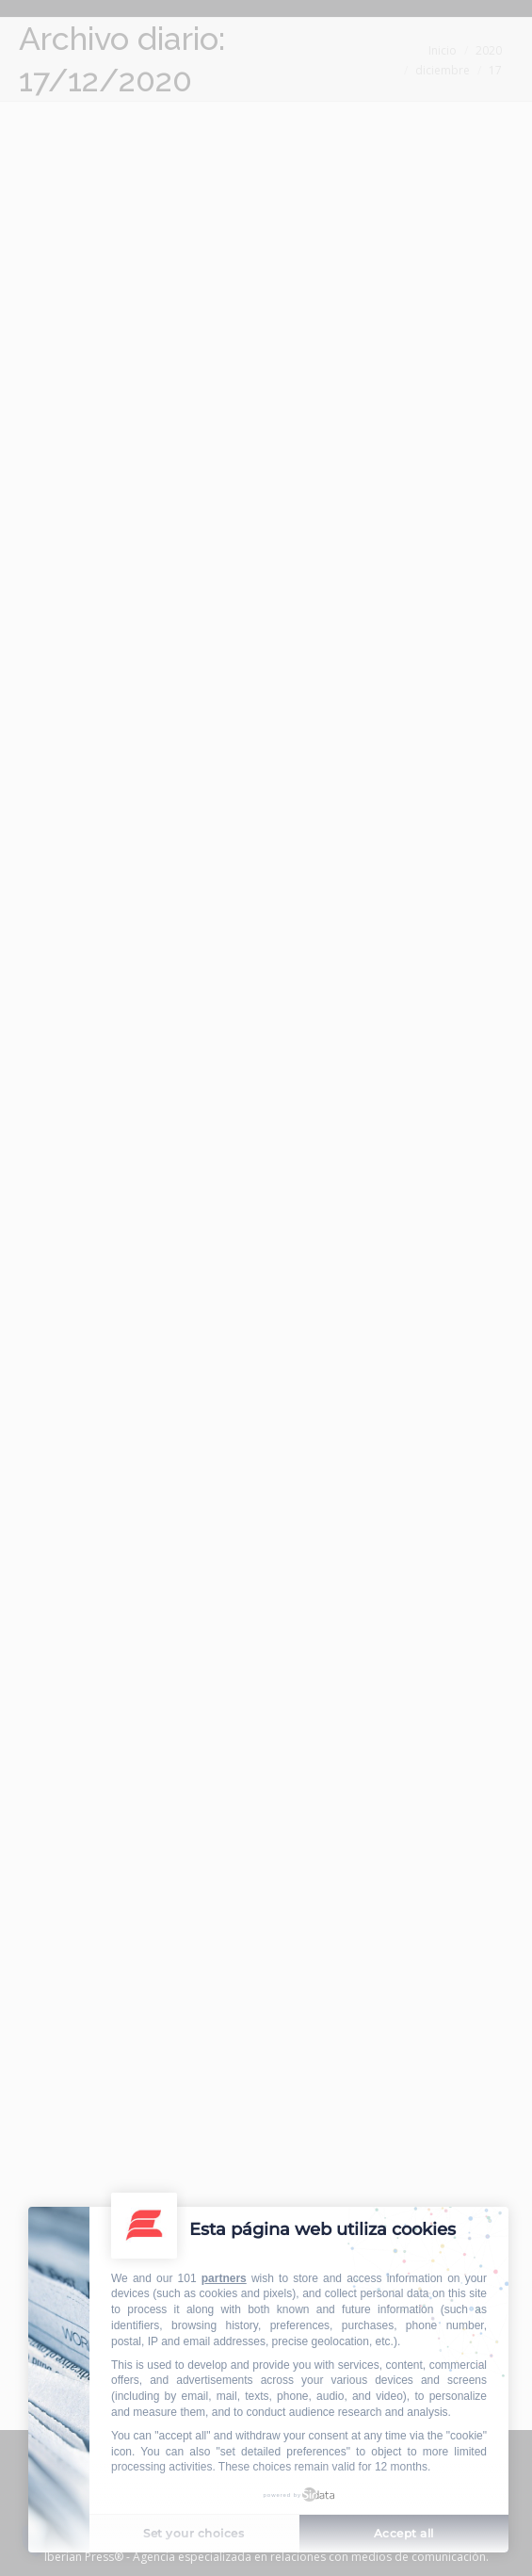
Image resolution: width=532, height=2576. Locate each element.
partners (224, 2278)
